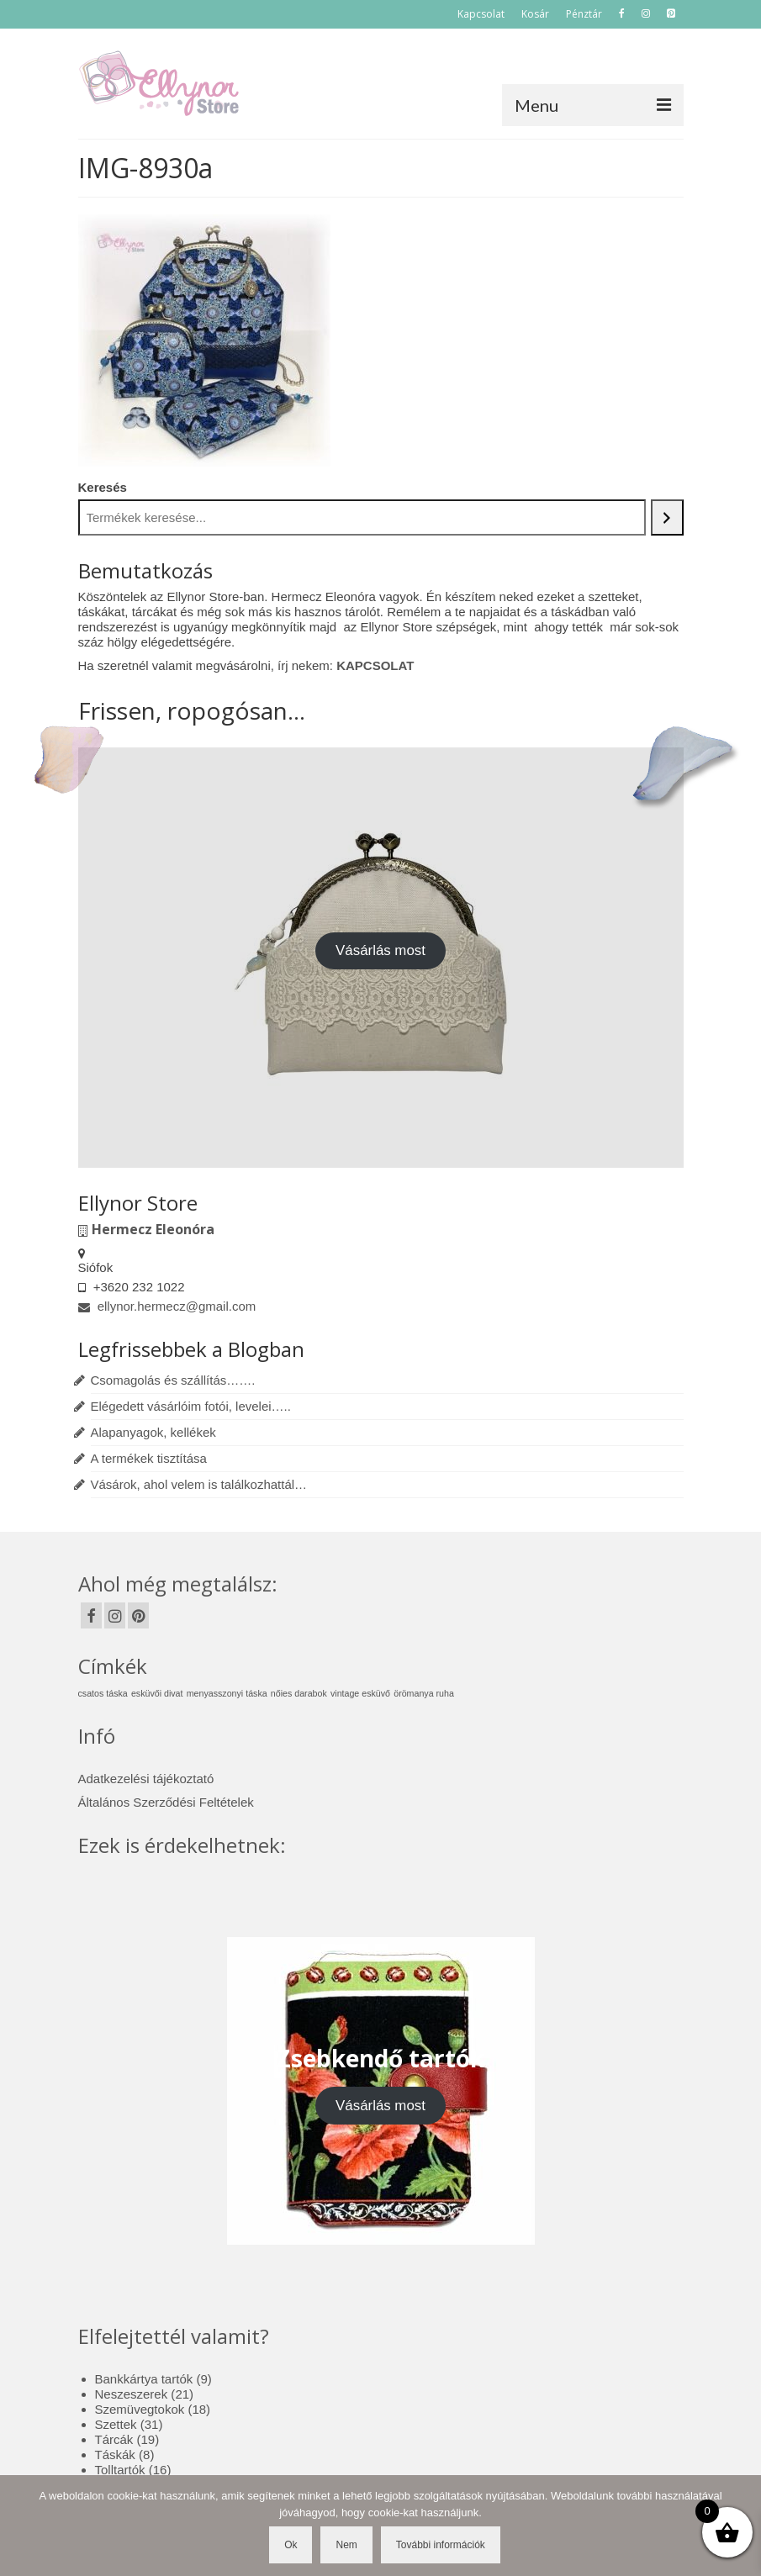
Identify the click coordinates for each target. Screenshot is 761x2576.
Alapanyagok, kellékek (153, 1432)
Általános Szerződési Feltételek (166, 1802)
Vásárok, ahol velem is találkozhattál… (199, 1484)
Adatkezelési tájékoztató (146, 1778)
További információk (440, 2545)
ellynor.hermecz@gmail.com (167, 1306)
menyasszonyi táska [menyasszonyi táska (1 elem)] (227, 1693)
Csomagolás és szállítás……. (173, 1380)
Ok (290, 2545)
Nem (346, 2545)
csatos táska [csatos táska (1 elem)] (103, 1693)
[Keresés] (667, 517)
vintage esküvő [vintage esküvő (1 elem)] (360, 1693)
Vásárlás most (380, 950)
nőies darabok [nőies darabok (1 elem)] (299, 1693)
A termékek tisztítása (149, 1458)
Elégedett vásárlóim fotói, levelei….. (191, 1406)
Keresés (102, 487)
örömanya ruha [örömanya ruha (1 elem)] (424, 1693)
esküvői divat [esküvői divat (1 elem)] (157, 1693)
